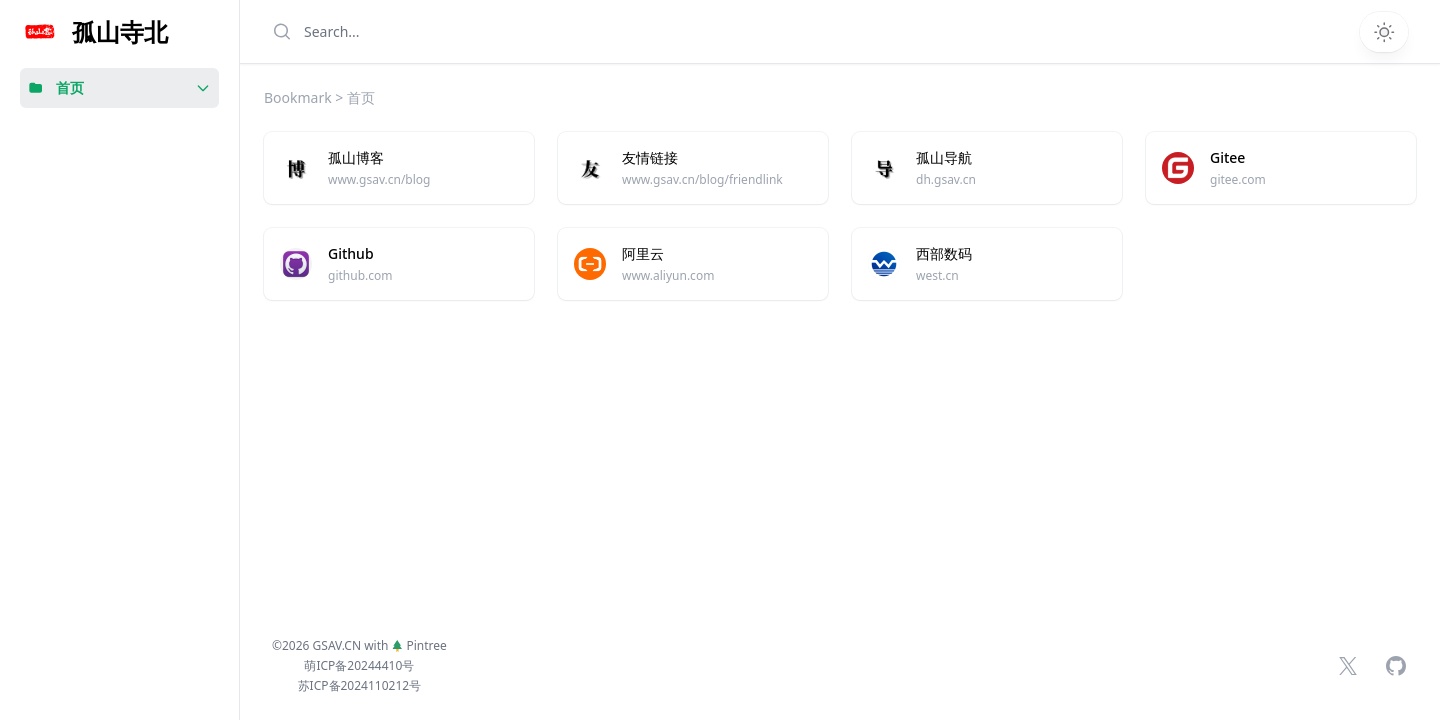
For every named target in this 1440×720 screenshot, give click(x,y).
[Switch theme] (1384, 32)
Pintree (419, 645)
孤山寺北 (120, 32)
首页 (70, 87)
